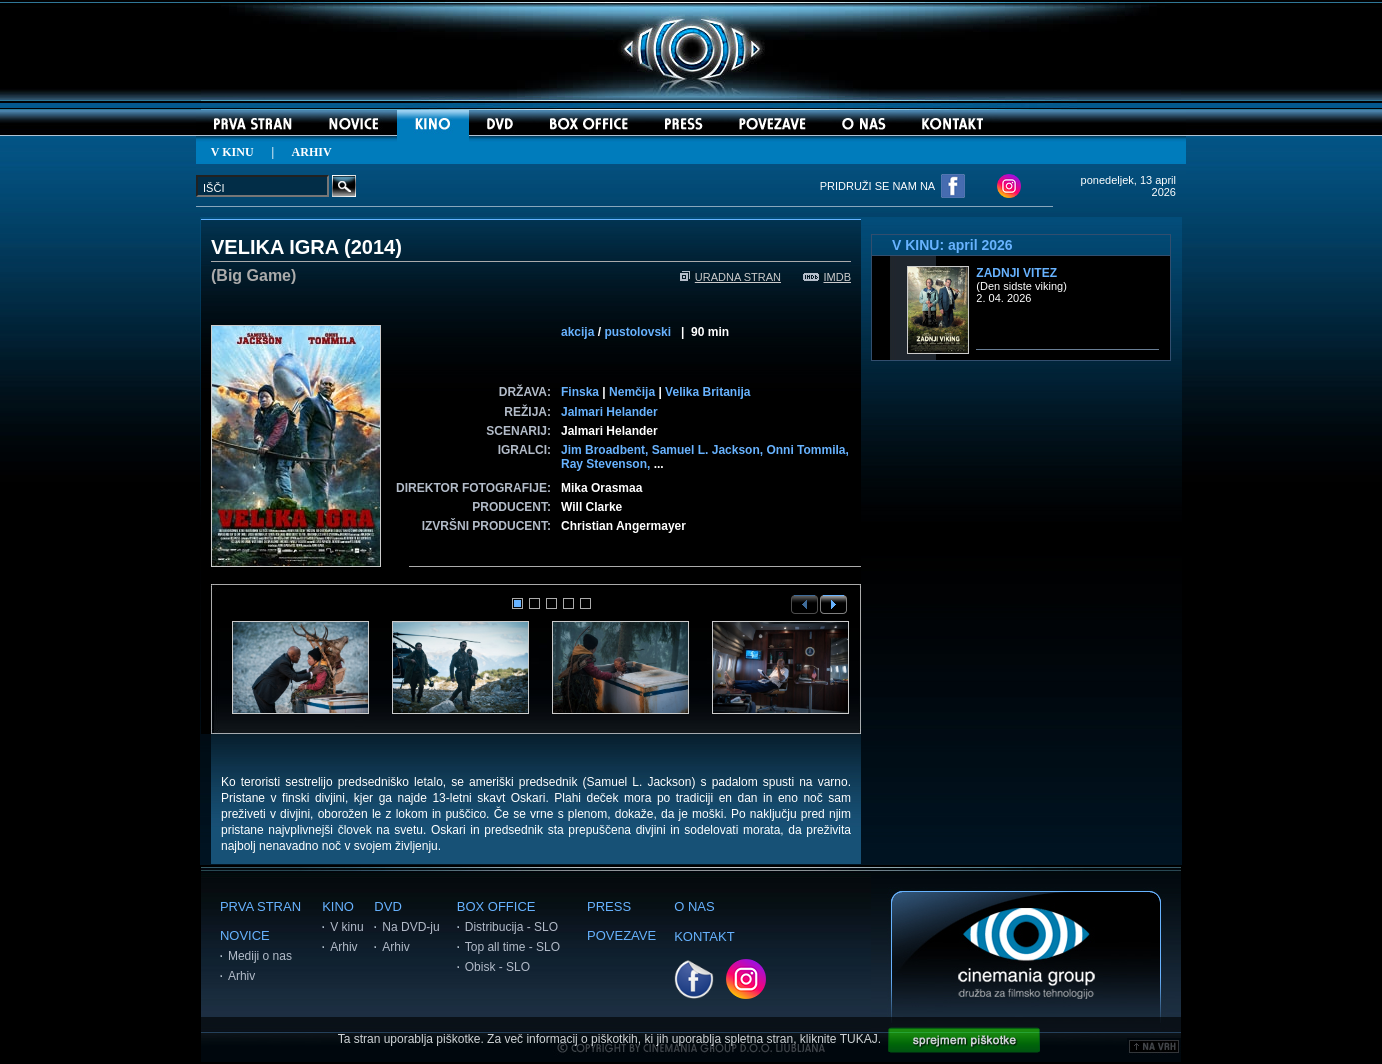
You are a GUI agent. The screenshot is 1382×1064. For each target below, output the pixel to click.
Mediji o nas (260, 956)
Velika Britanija (707, 392)
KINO (338, 906)
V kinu (346, 927)
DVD (387, 906)
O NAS (694, 906)
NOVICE (245, 935)
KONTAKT (704, 936)
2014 (373, 247)
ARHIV (312, 152)
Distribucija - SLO (511, 927)
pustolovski (637, 332)
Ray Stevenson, (607, 464)
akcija (577, 332)
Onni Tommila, (807, 450)
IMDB (827, 277)
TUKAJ (859, 1039)
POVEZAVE (621, 935)
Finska (580, 392)
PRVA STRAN (260, 906)
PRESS (609, 906)
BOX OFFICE (496, 906)
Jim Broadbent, (606, 450)
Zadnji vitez (1016, 273)
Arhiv (241, 976)
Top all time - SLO (512, 947)
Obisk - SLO (497, 967)
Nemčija (632, 392)
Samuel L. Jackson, (709, 450)
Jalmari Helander (609, 412)
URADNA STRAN (730, 277)
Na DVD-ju (410, 927)
